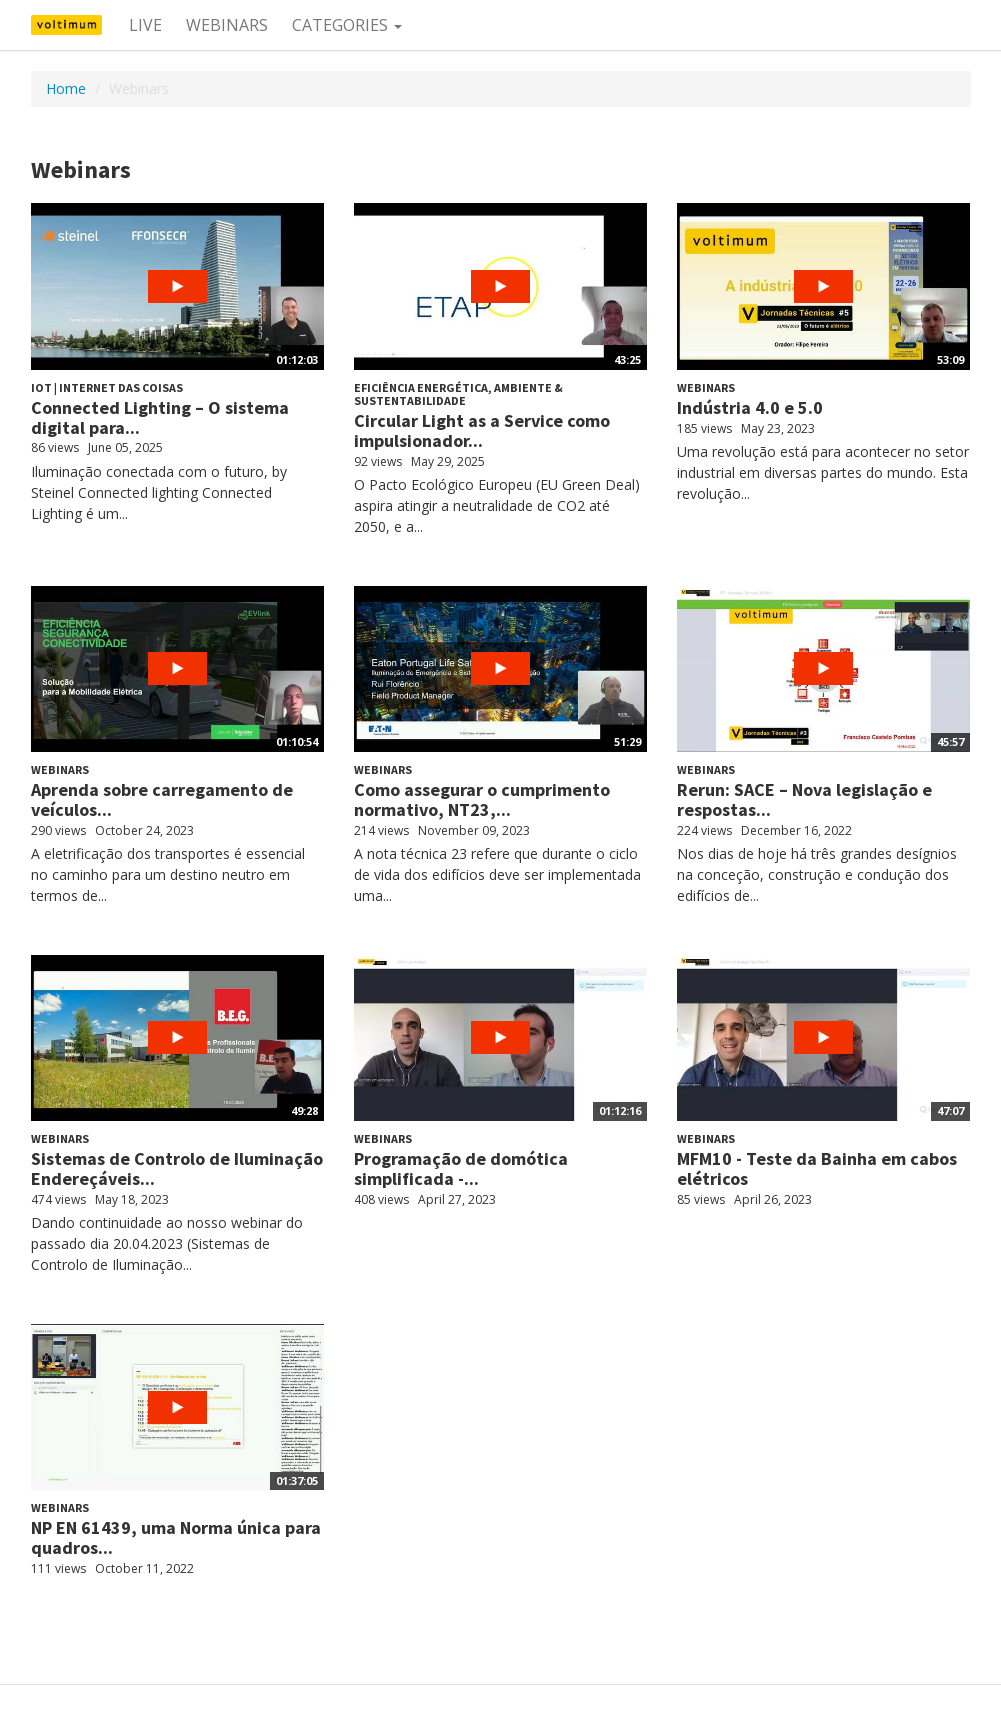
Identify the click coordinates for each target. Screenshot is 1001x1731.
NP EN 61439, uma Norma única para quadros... (176, 1537)
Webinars (227, 25)
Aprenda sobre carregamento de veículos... (162, 799)
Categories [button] (347, 25)
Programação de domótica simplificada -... (461, 1168)
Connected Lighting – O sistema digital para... (160, 417)
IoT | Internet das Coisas (107, 387)
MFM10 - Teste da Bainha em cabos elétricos (817, 1168)
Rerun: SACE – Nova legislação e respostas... (804, 799)
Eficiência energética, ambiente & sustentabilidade (458, 394)
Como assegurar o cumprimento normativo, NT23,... (482, 799)
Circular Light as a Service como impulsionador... (482, 430)
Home (66, 88)
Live (145, 25)
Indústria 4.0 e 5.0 (750, 407)
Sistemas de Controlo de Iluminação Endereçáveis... (177, 1168)
